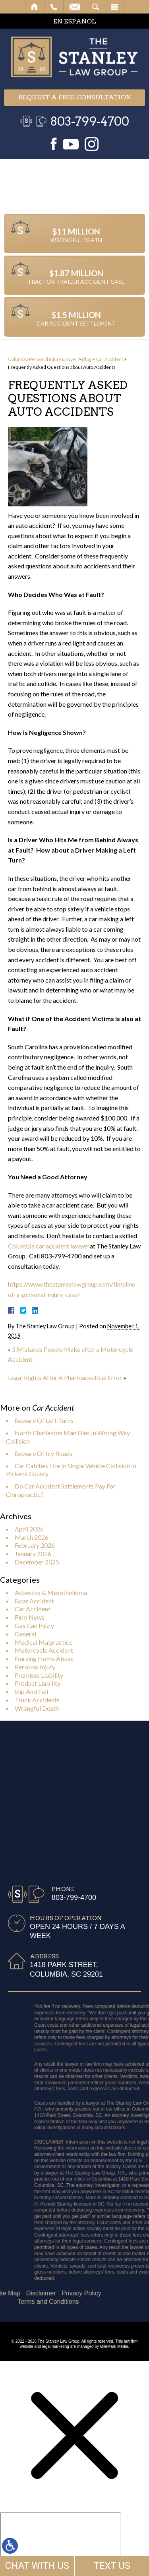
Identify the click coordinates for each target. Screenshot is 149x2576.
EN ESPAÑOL (74, 21)
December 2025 (37, 1562)
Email (75, 7)
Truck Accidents (37, 1700)
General (25, 1634)
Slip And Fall (31, 1691)
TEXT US (111, 2565)
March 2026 (31, 1537)
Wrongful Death (37, 1708)
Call (54, 7)
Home (34, 7)
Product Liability (37, 1683)
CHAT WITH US (37, 2565)
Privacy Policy (38, 2293)
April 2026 (29, 1529)
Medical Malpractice (43, 1642)
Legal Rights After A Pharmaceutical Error (65, 1377)
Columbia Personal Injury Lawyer (42, 359)
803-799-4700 (89, 121)
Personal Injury (35, 1667)
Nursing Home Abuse (44, 1658)
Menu (114, 7)
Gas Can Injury (34, 1625)
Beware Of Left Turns (44, 1420)
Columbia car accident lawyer (48, 1246)
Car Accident (109, 359)
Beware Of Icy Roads (43, 1453)
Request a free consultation (74, 97)
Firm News (30, 1617)
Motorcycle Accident (44, 1650)
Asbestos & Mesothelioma (51, 1592)
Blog (86, 359)
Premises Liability (39, 1675)
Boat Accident (34, 1601)
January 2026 (33, 1553)
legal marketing (55, 2346)
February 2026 (35, 1545)
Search (95, 7)
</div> (60, 2543)
